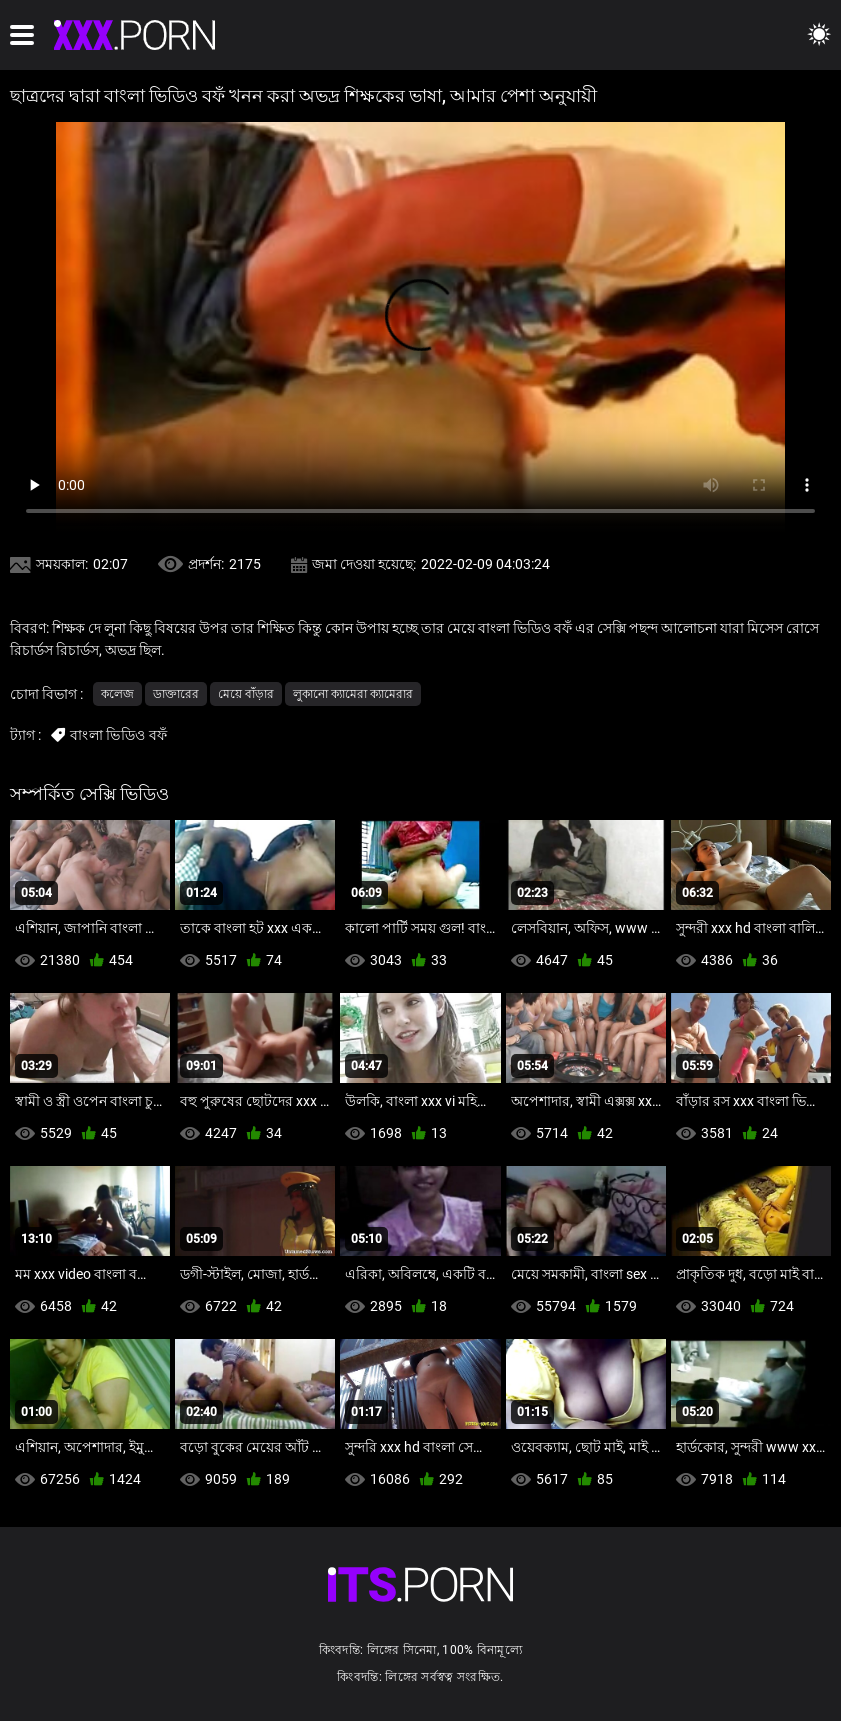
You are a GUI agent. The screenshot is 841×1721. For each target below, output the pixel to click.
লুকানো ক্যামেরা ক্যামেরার (353, 694)
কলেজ (117, 694)
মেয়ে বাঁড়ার (246, 694)
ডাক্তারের (176, 694)
